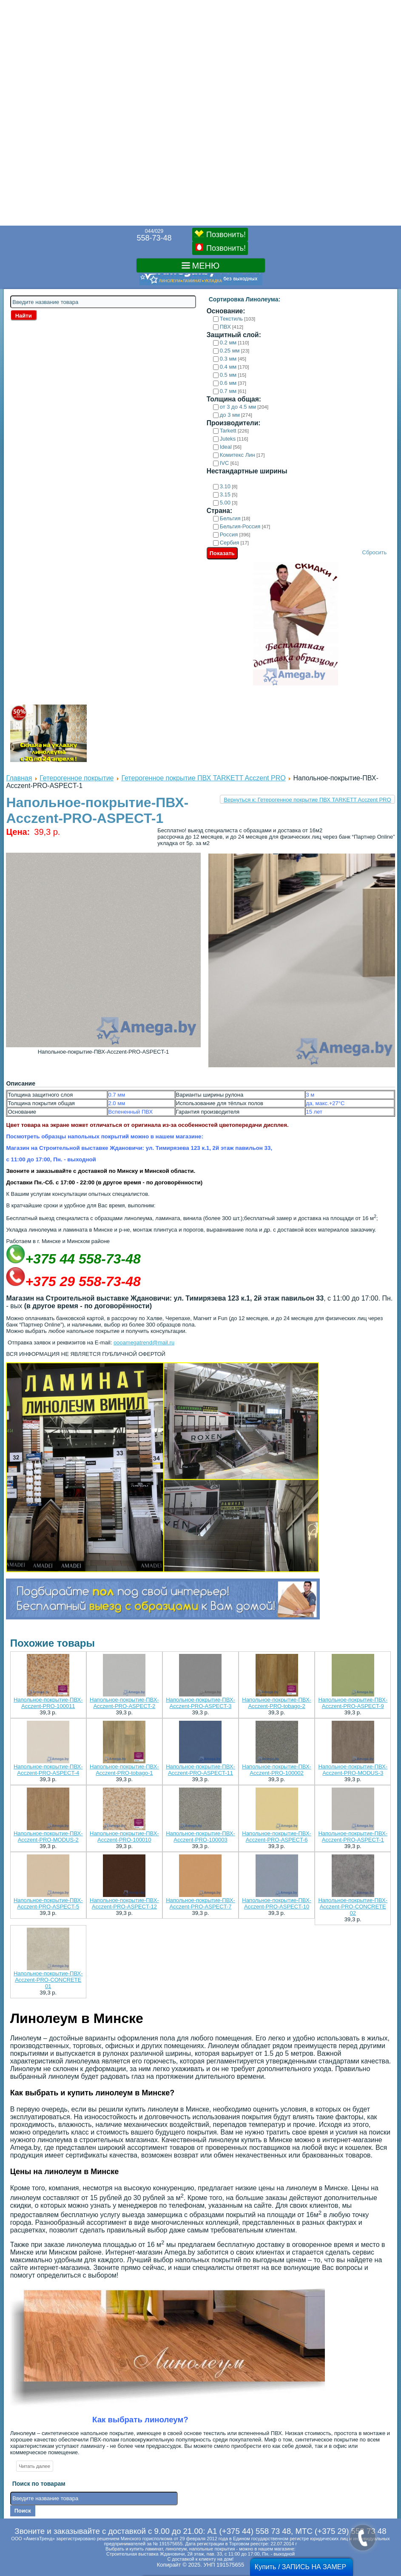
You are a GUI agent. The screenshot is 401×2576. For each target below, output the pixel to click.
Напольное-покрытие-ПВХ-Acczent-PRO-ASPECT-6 (276, 1836)
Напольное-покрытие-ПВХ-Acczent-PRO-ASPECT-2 (124, 1702)
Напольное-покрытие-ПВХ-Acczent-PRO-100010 (124, 1836)
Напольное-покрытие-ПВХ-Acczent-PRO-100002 (276, 1769)
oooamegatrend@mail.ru (144, 1342)
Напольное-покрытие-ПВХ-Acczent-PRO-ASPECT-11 (200, 1769)
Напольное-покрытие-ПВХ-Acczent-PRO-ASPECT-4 (48, 1769)
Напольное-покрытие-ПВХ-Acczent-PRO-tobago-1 (124, 1769)
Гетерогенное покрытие (77, 778)
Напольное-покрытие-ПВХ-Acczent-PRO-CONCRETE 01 (48, 1979)
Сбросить (374, 552)
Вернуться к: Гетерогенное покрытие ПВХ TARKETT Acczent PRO (307, 800)
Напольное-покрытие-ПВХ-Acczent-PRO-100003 (200, 1836)
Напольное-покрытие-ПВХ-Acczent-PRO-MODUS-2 (48, 1836)
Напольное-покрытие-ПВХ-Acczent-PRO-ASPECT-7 (200, 1903)
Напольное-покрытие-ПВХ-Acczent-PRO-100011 (48, 1702)
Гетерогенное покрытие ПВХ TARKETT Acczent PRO (203, 778)
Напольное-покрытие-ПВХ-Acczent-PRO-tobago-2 (276, 1702)
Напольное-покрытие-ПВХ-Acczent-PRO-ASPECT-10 (276, 1903)
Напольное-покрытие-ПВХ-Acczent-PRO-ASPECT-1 (352, 1836)
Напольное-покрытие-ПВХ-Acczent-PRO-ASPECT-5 (48, 1903)
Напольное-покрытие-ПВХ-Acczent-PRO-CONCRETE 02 (352, 1906)
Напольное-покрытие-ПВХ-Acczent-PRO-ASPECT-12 (124, 1903)
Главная (19, 778)
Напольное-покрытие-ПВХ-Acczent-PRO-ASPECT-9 (352, 1702)
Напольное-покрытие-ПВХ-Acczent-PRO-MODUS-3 (352, 1769)
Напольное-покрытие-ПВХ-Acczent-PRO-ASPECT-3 (200, 1702)
